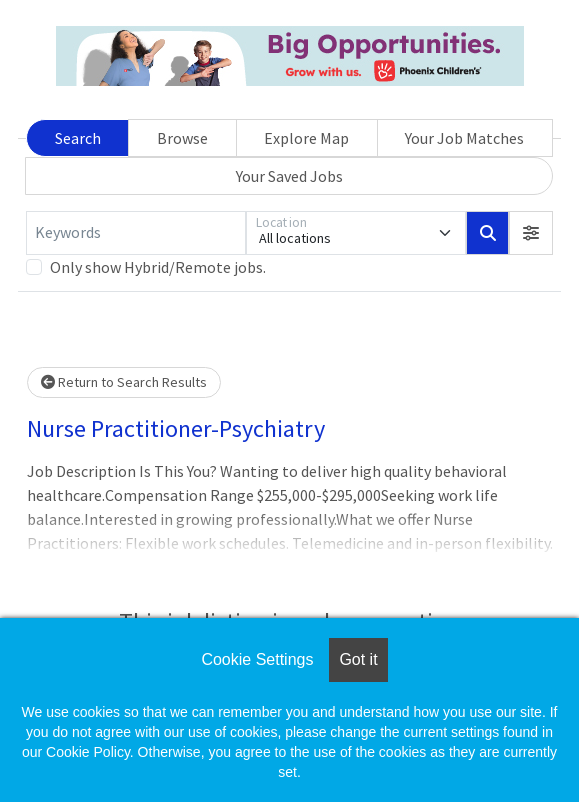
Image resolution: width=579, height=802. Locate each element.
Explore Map (306, 138)
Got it (358, 659)
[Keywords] (136, 233)
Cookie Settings (257, 659)
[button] (531, 233)
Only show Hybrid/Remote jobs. (158, 267)
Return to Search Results (124, 382)
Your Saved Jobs (289, 176)
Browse (182, 138)
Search (78, 138)
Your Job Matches (464, 138)
